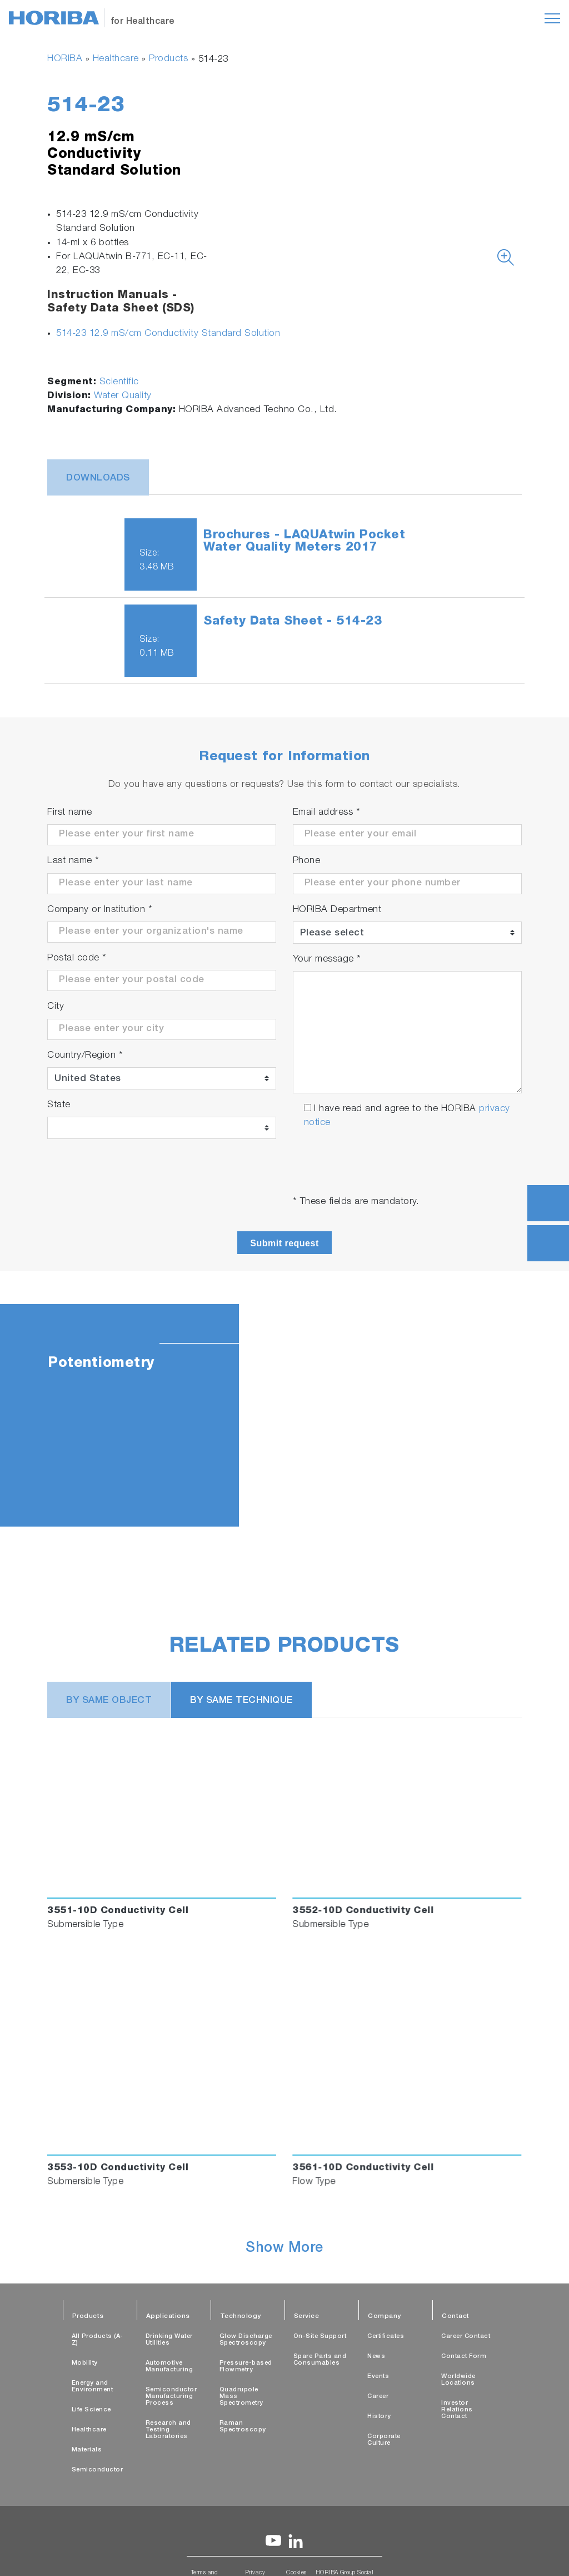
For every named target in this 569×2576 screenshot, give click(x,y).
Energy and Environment (92, 2386)
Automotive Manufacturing (169, 2366)
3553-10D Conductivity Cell (117, 2168)
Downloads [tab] (98, 478)
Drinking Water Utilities (169, 2340)
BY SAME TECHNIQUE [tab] (241, 1701)
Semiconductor (97, 2470)
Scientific (119, 382)
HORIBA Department (337, 910)
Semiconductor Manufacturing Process (171, 2396)
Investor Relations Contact (457, 2410)
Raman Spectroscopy (242, 2426)
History (379, 2417)
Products (168, 59)
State (59, 1105)
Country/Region (85, 1056)
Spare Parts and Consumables (320, 2360)
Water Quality (123, 396)
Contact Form (463, 2357)
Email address (327, 813)
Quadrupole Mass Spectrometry (241, 2396)
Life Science (91, 2410)
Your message (327, 959)
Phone (307, 861)
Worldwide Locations (458, 2380)
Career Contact (465, 2337)
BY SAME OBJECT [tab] (109, 1701)
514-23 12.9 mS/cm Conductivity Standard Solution (168, 334)
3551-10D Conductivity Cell (117, 1911)
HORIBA (64, 59)
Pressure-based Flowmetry (245, 2366)
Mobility (85, 2363)
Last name (73, 861)
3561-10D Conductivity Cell (362, 2168)
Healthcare (116, 59)
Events (378, 2377)
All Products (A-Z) (97, 2340)
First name (69, 813)
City (55, 1007)
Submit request (284, 1243)
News (376, 2357)
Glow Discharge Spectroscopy (245, 2340)
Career (377, 2397)
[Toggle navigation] (552, 18)
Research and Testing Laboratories (168, 2430)
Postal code (77, 958)
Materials (87, 2450)
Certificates (385, 2337)
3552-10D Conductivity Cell (362, 1911)
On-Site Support (320, 2337)
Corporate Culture (384, 2440)
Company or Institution (99, 910)
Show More (284, 2249)
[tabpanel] (284, 1415)
